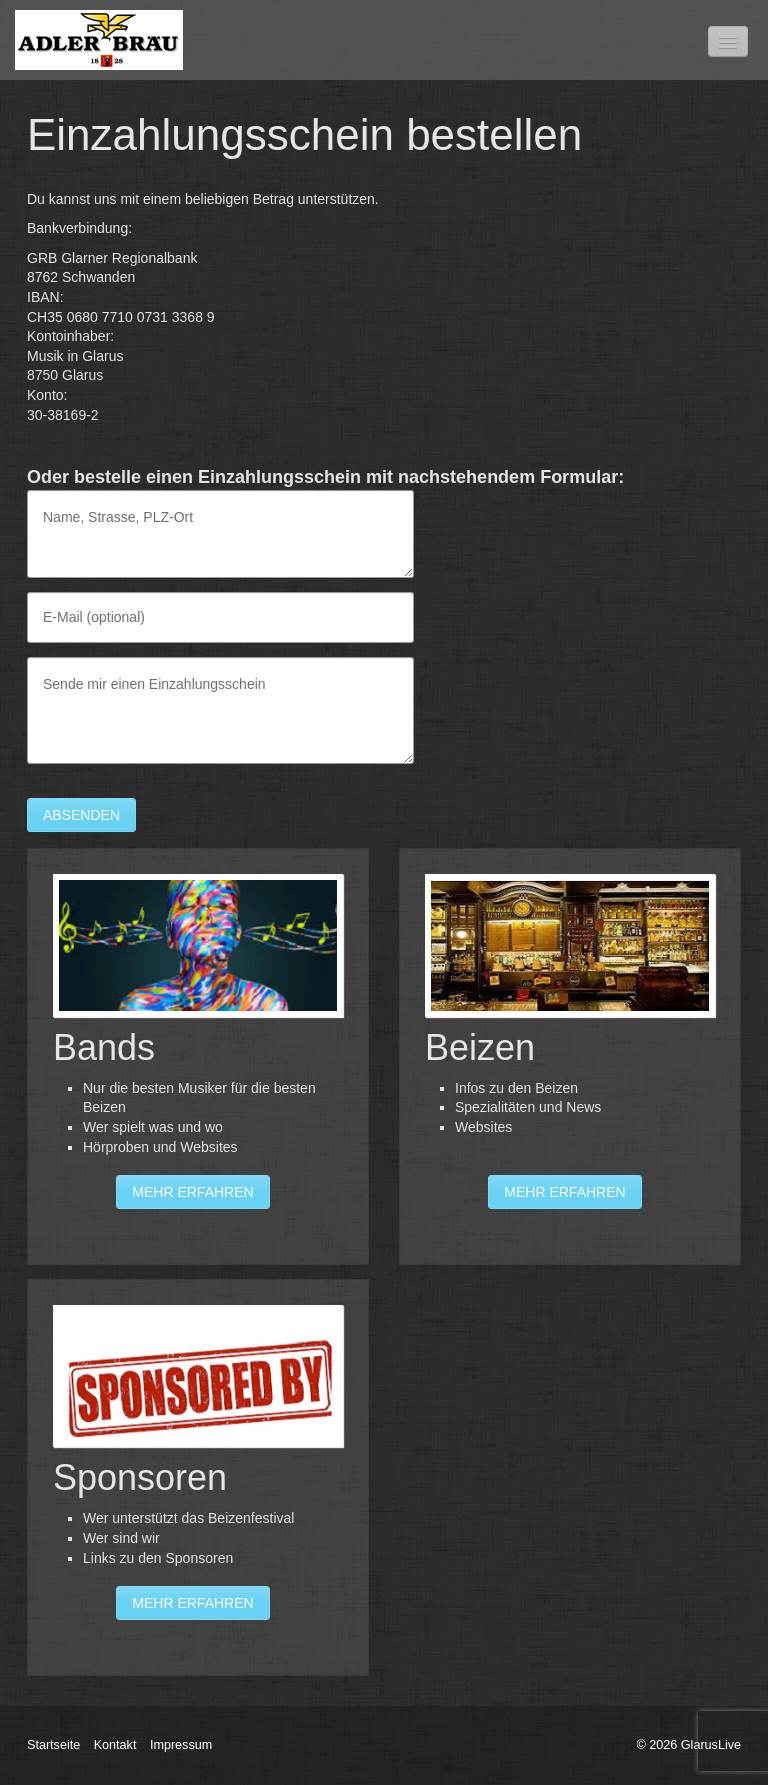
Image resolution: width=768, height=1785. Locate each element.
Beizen (570, 1056)
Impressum (181, 1745)
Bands (198, 1056)
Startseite (53, 1745)
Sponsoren (198, 1477)
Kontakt (115, 1745)
